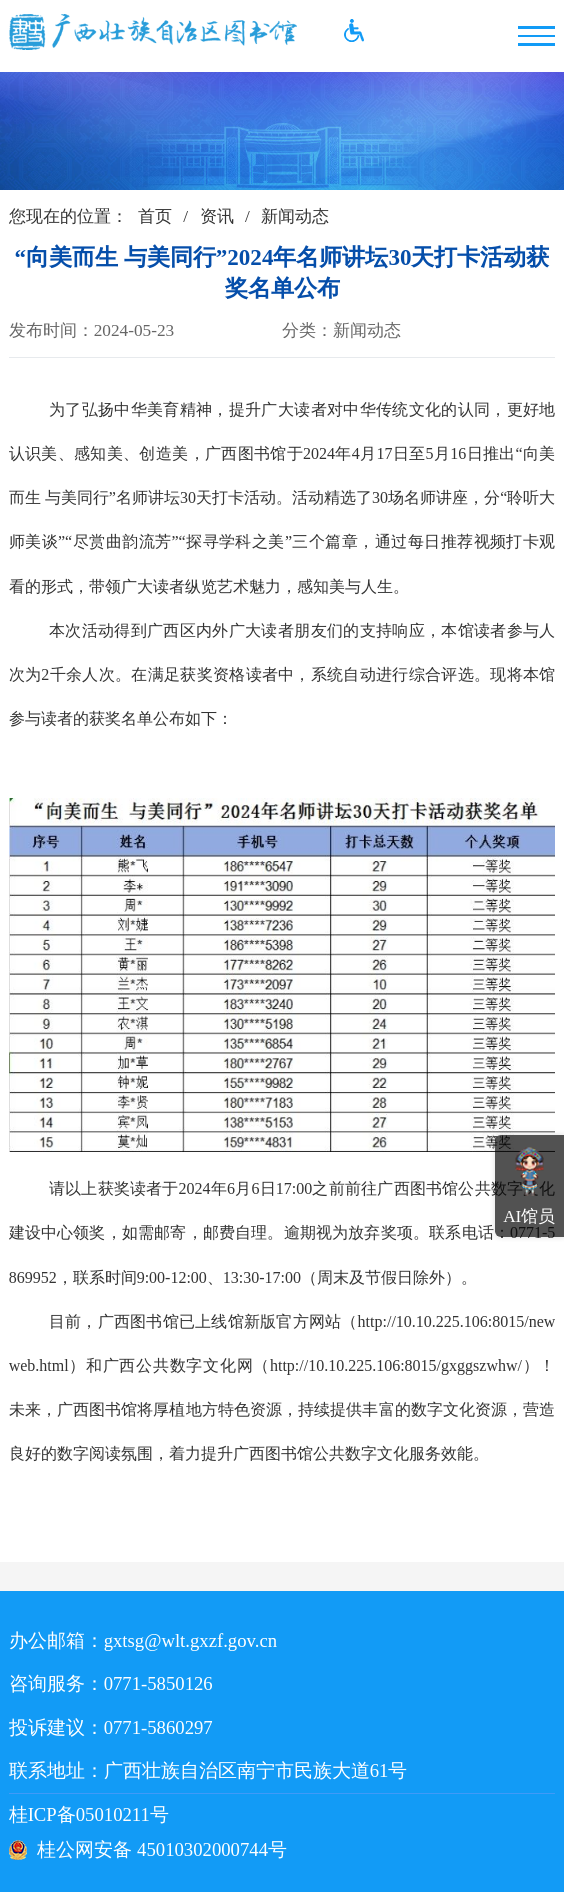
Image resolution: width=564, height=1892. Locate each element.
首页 (155, 216)
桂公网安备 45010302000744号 (162, 1849)
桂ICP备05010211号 (129, 1814)
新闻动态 (295, 216)
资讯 (217, 216)
